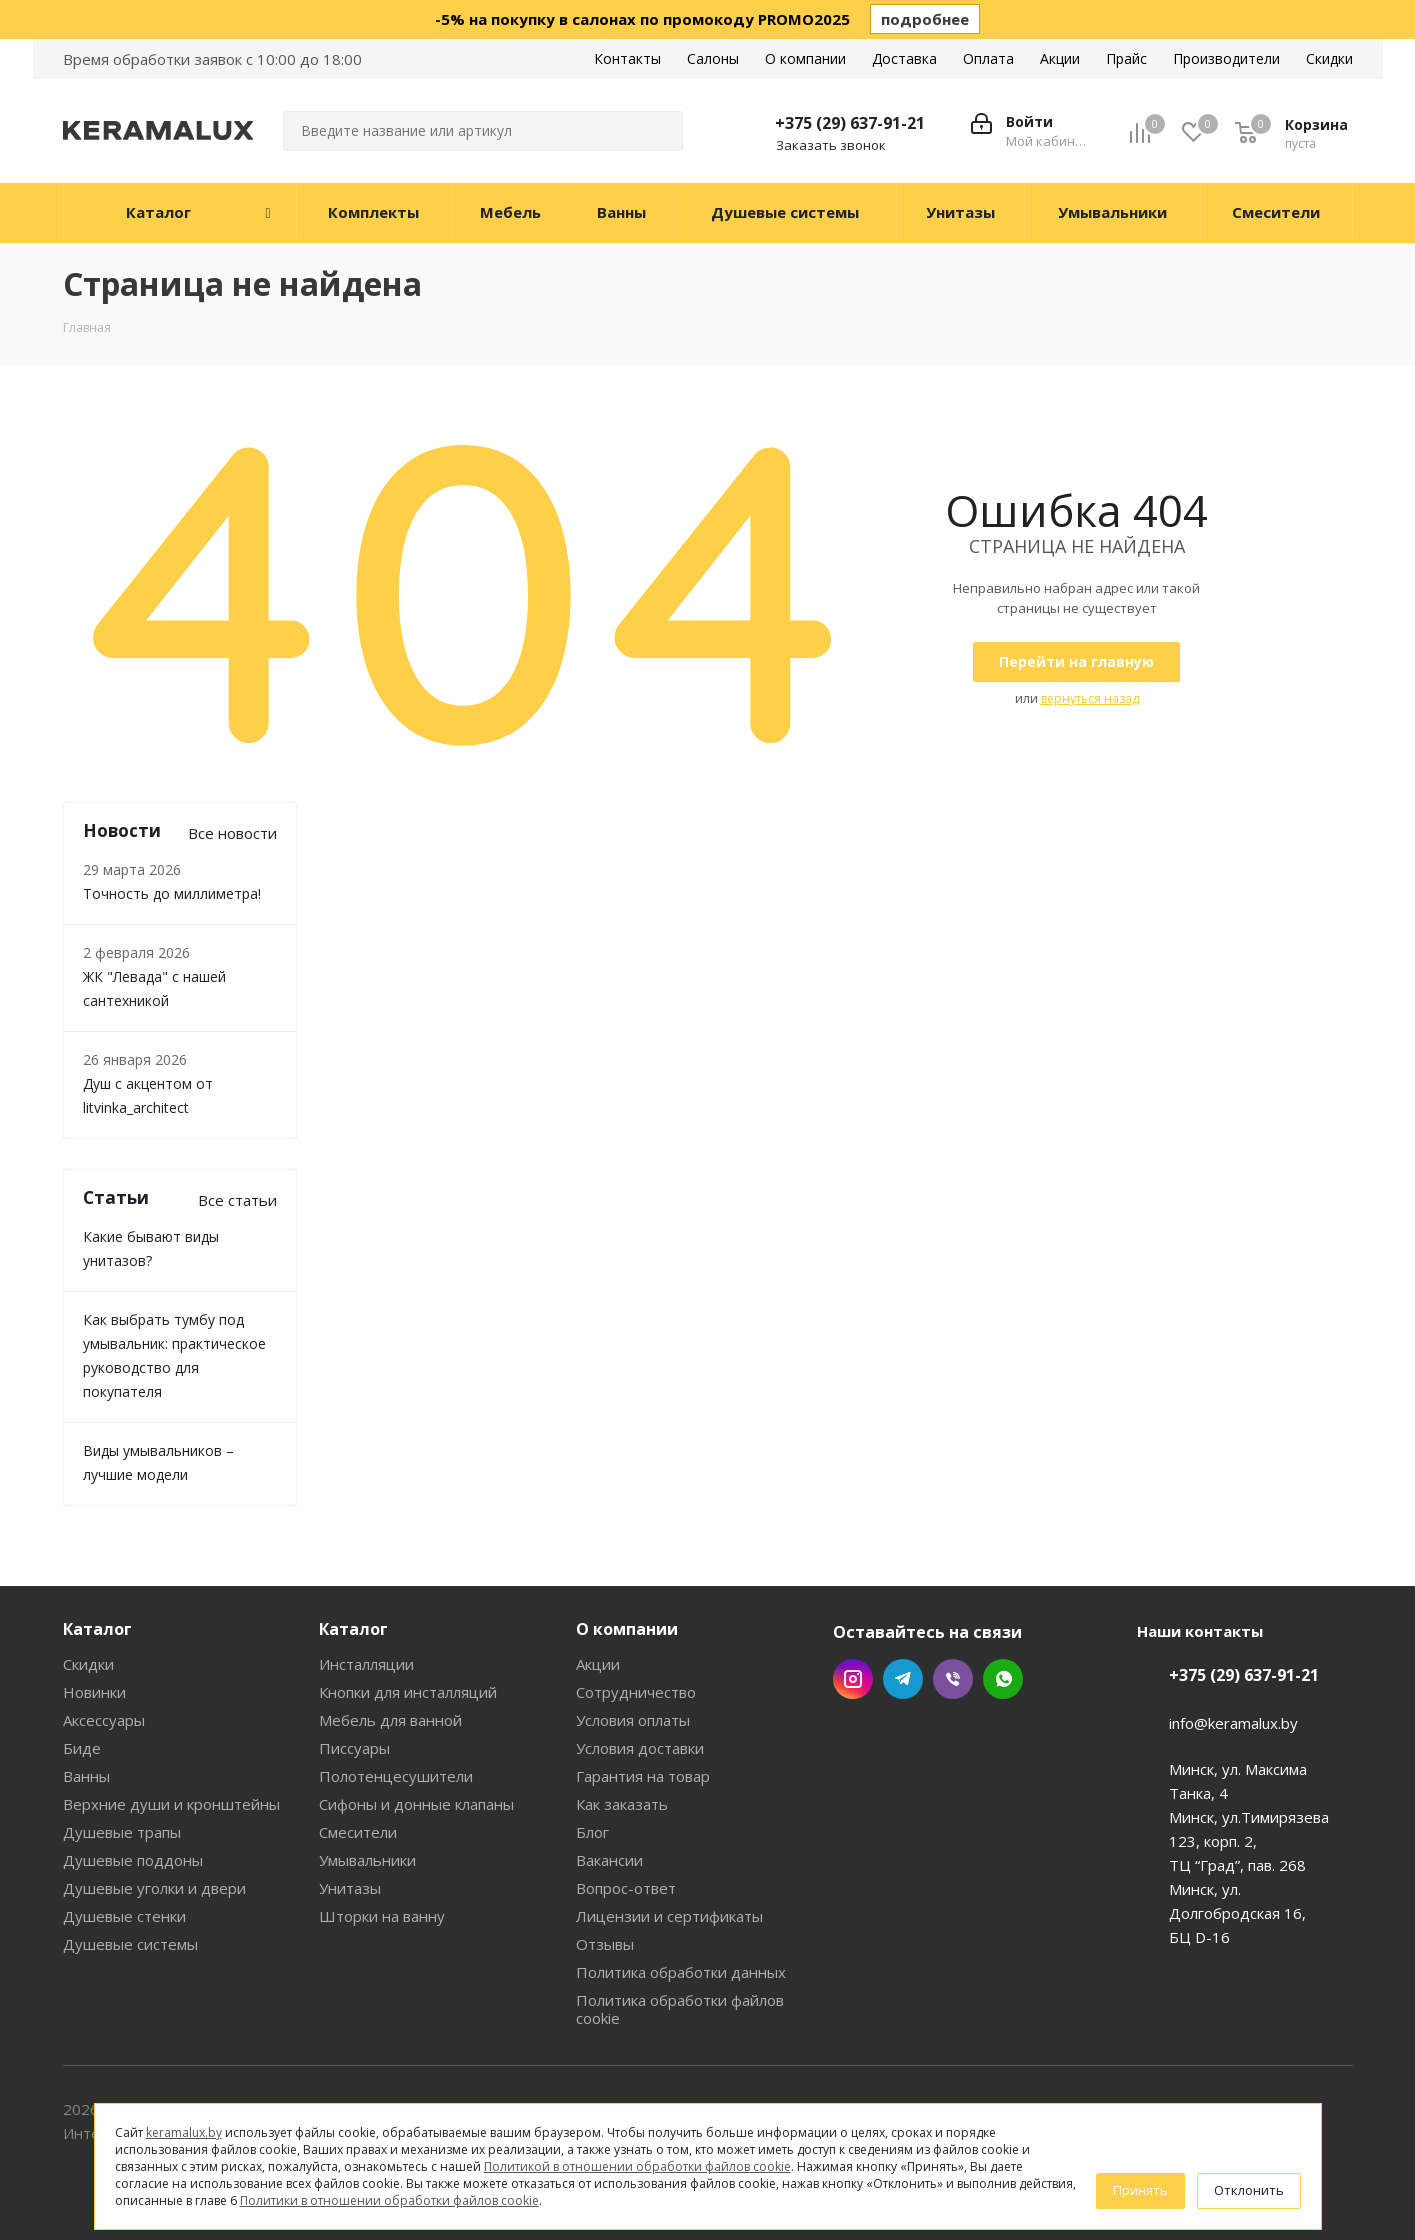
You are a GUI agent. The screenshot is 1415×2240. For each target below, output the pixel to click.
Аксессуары (104, 1720)
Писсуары (354, 1748)
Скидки (88, 1664)
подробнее (925, 19)
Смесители (358, 1832)
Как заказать (622, 1804)
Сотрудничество (636, 1692)
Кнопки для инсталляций (408, 1692)
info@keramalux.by (1233, 1723)
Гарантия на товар (643, 1776)
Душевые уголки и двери (154, 1888)
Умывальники (367, 1860)
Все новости (232, 833)
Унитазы (350, 1888)
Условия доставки (640, 1748)
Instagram (853, 1679)
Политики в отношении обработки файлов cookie (389, 2200)
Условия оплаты (633, 1720)
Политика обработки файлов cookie (680, 2009)
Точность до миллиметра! (172, 893)
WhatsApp (1003, 1679)
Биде (82, 1748)
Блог (592, 1832)
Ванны (86, 1776)
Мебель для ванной (390, 1720)
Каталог (97, 1629)
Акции (598, 1664)
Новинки (94, 1692)
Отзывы (605, 1944)
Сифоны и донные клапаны (416, 1804)
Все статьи (237, 1200)
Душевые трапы (122, 1832)
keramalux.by (184, 2132)
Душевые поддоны (133, 1860)
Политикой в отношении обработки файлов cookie (637, 2166)
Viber (953, 1679)
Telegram (903, 1679)
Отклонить (1249, 2190)
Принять (1140, 2190)
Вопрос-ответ (626, 1888)
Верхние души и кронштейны (171, 1804)
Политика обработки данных (681, 1972)
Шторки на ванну (382, 1916)
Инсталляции (366, 1664)
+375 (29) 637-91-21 (850, 123)
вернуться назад (1090, 698)
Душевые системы (130, 1944)
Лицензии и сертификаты (669, 1916)
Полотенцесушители (396, 1776)
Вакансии (609, 1860)
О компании (627, 1629)
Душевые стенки (124, 1916)
